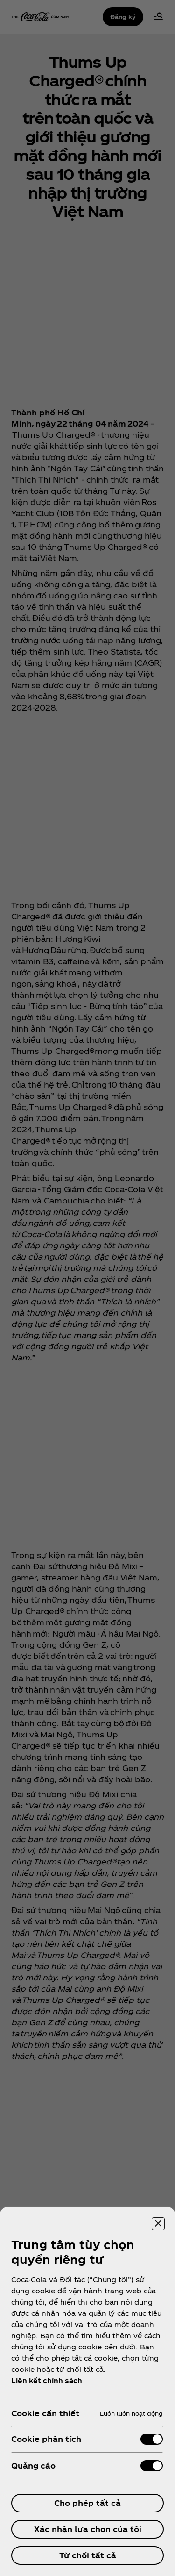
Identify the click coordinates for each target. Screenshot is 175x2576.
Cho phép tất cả (87, 2502)
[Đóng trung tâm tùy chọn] (158, 2223)
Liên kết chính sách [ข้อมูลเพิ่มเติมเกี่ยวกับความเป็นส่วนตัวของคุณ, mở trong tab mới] (46, 2380)
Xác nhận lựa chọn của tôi (87, 2529)
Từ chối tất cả (87, 2555)
